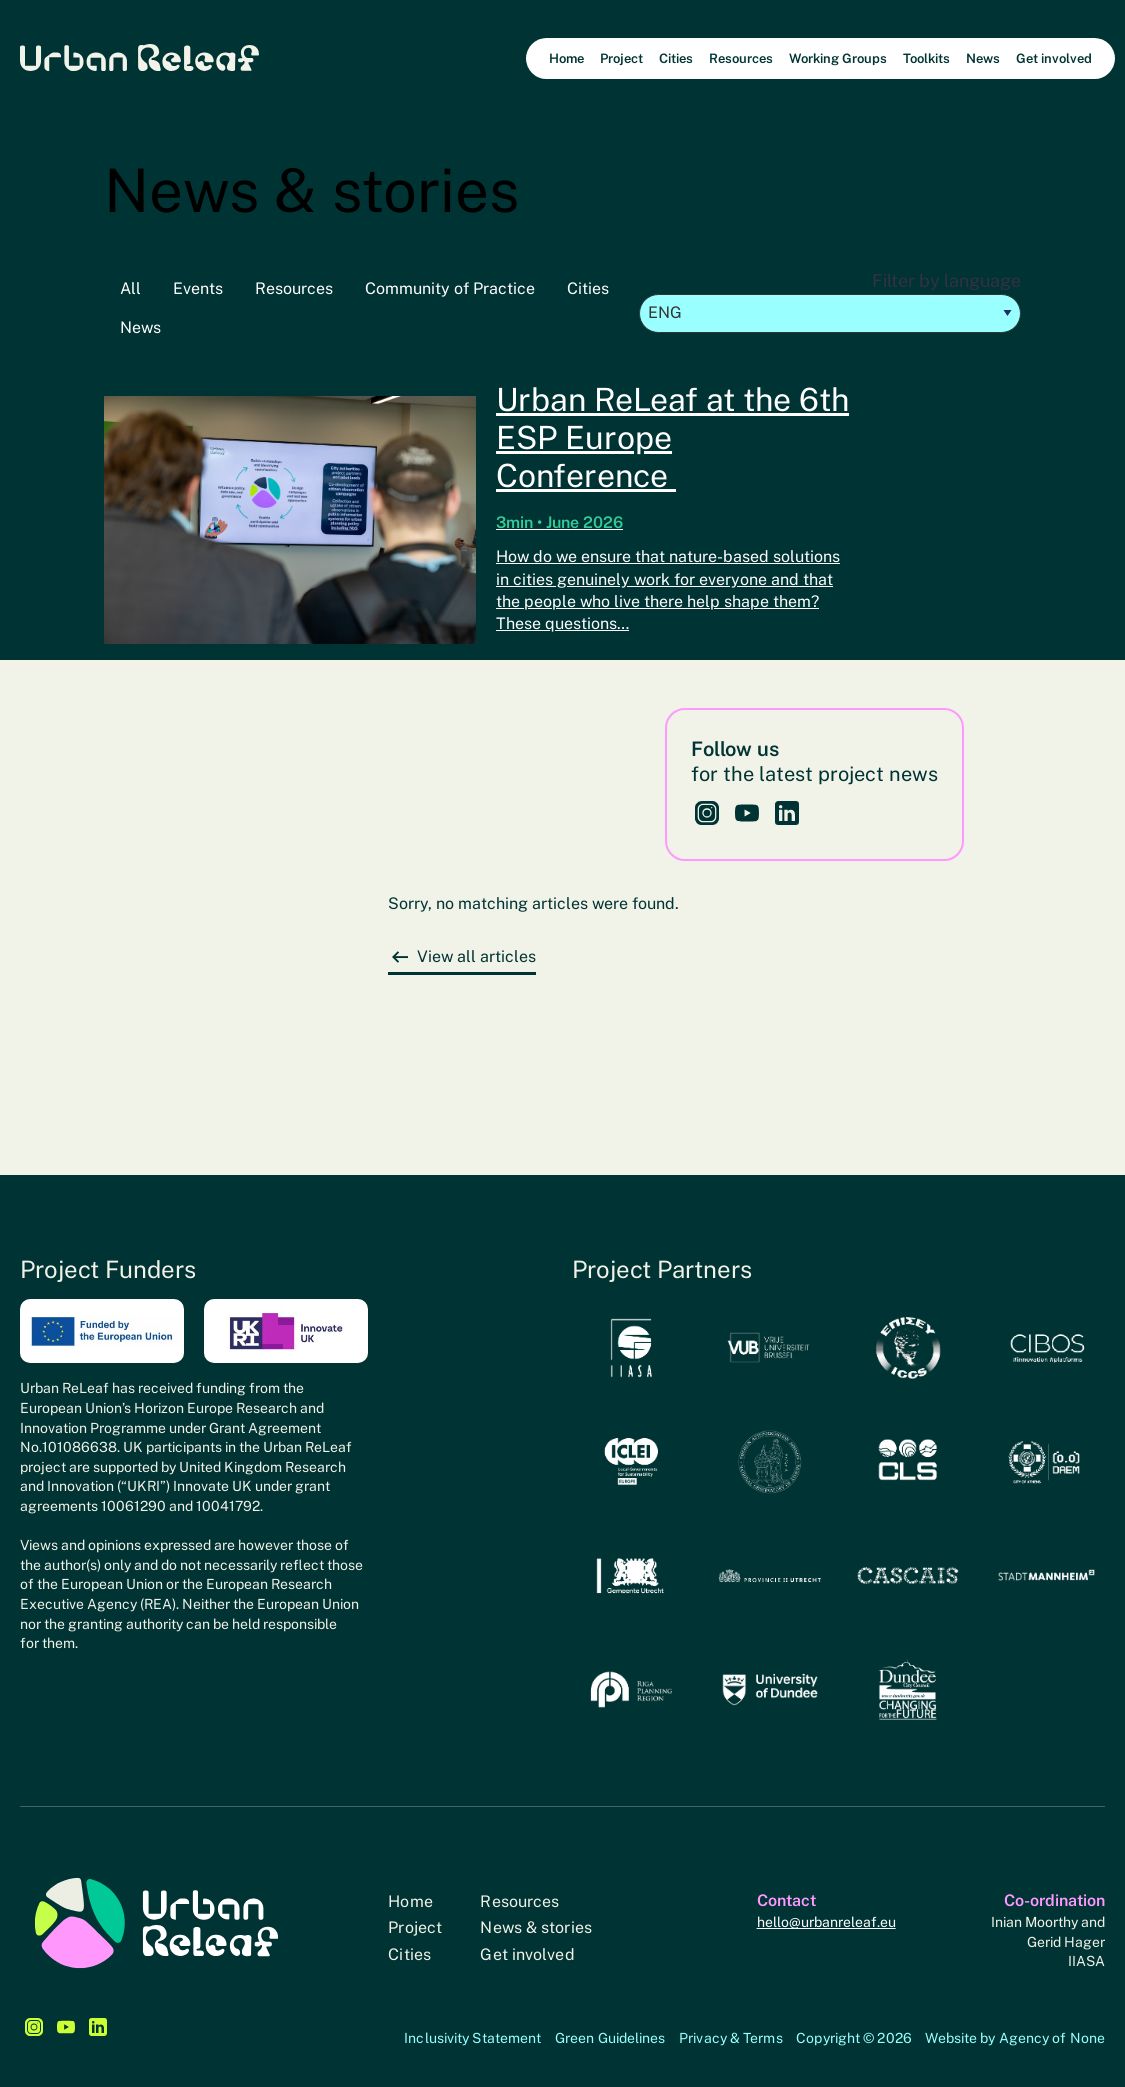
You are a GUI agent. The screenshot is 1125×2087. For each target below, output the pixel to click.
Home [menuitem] (566, 58)
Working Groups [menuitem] (838, 58)
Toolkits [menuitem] (926, 58)
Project (415, 1927)
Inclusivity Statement (472, 2038)
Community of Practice (450, 288)
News (140, 327)
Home (410, 1901)
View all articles (476, 956)
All (130, 288)
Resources (294, 288)
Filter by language (830, 301)
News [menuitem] (983, 58)
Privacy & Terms (731, 2038)
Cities (588, 288)
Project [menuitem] (621, 58)
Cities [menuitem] (676, 58)
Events (198, 288)
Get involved (527, 1954)
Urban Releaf (139, 57)
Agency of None (1052, 2038)
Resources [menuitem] (741, 58)
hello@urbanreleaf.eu (826, 1922)
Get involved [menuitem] (1054, 58)
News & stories (535, 1927)
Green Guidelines (610, 2038)
